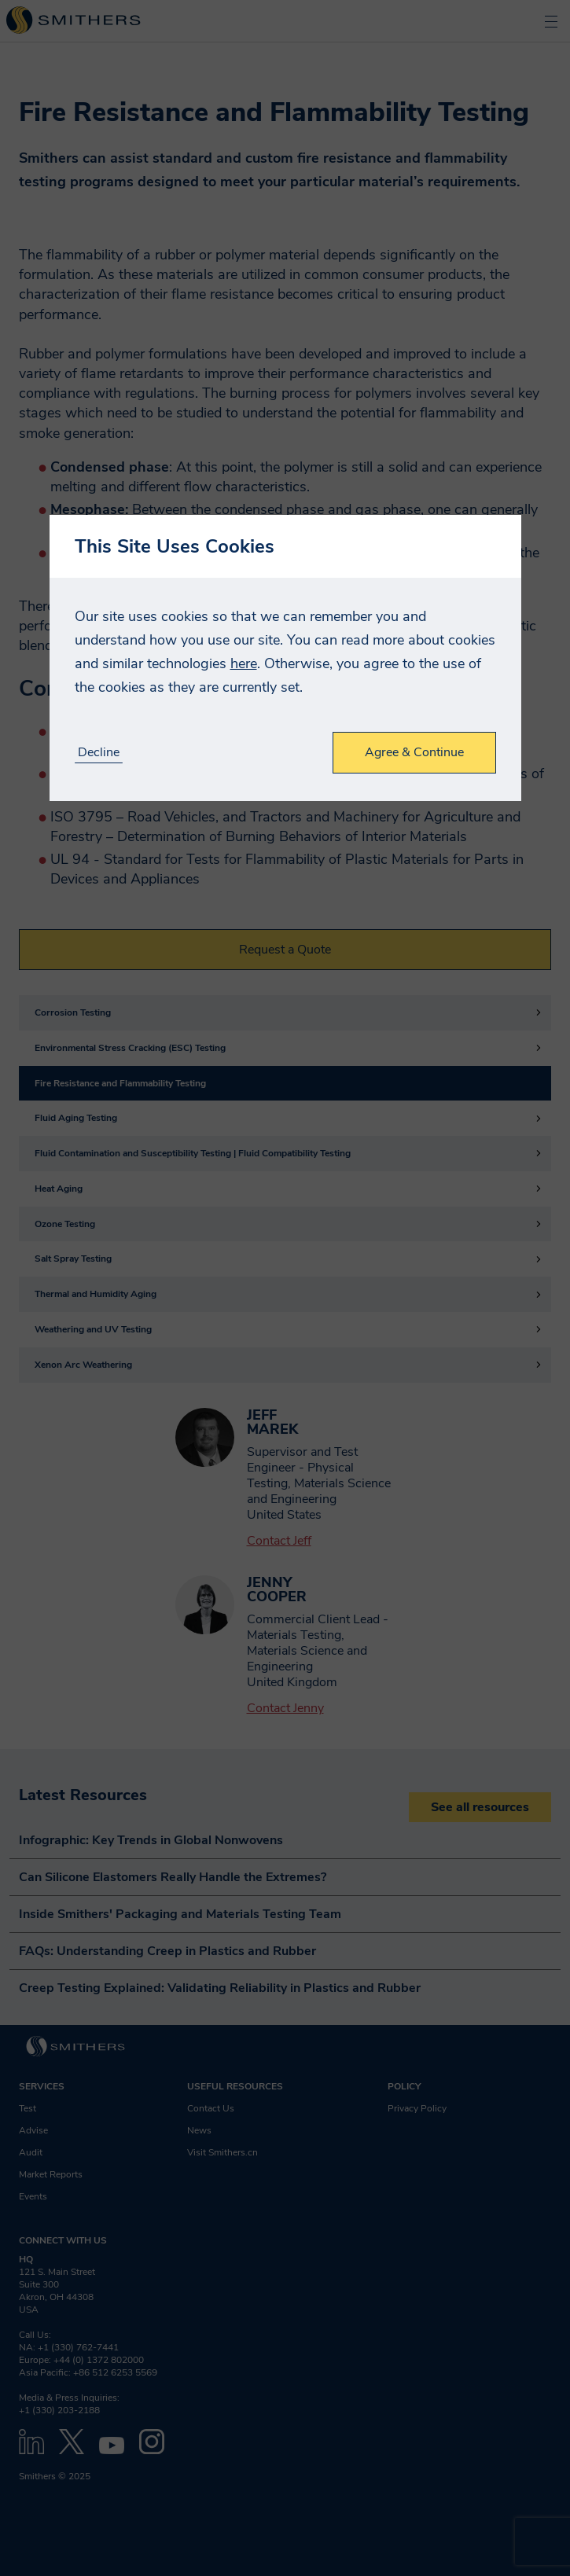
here (243, 663)
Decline (99, 752)
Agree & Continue (414, 752)
